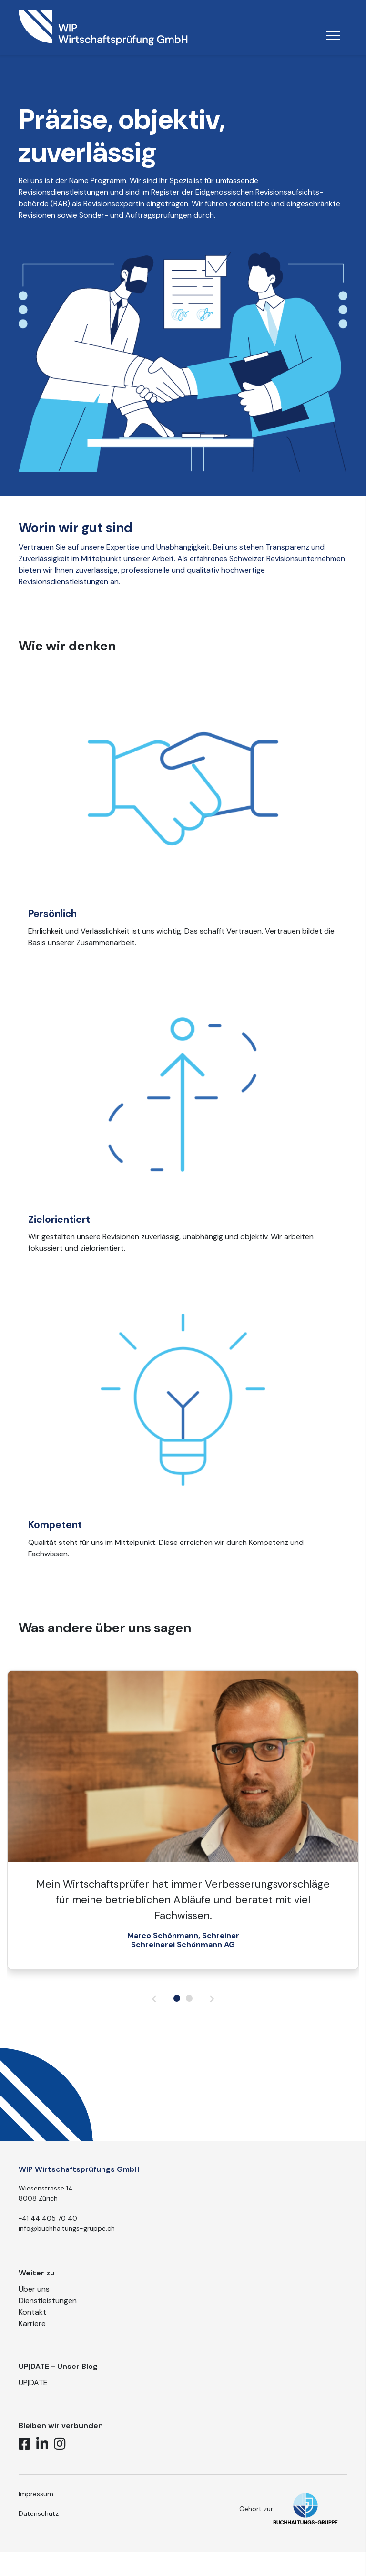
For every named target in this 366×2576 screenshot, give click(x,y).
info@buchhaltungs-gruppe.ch (67, 2240)
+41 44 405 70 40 (48, 2230)
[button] (177, 2010)
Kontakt (32, 2324)
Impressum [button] (36, 2505)
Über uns (34, 2301)
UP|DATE (33, 2394)
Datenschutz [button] (39, 2525)
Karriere (32, 2335)
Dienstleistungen (48, 2312)
